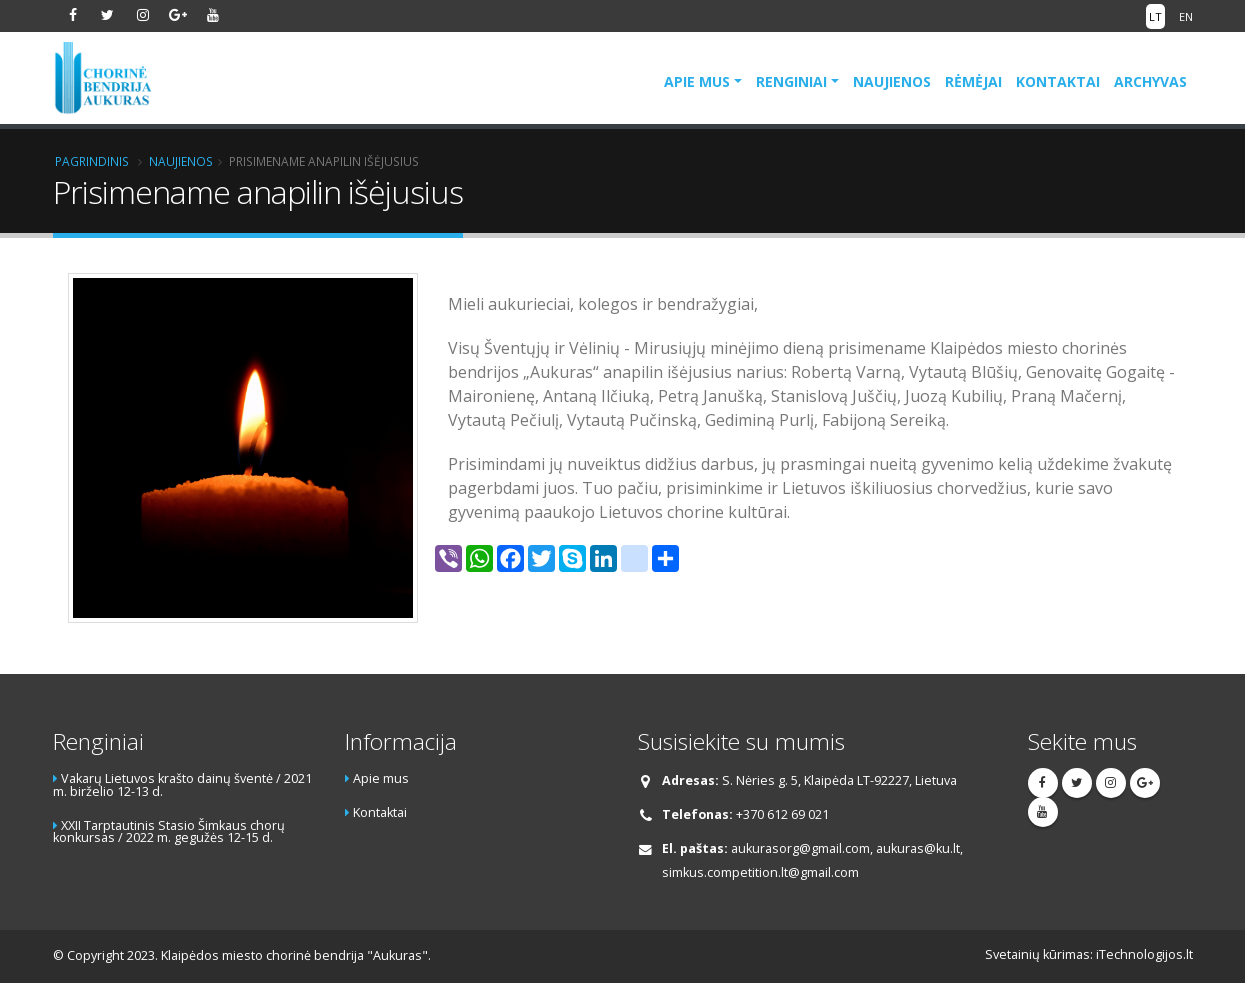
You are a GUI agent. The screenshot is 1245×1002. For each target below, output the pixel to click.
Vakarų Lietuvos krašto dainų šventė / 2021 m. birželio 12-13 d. (182, 785)
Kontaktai (1058, 81)
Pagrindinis (92, 161)
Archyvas (1150, 81)
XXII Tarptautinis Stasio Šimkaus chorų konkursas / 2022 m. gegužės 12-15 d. (169, 832)
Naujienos (892, 81)
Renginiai (791, 81)
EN (1186, 16)
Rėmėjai (973, 81)
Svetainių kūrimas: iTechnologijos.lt (1089, 954)
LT (1155, 16)
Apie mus (697, 81)
